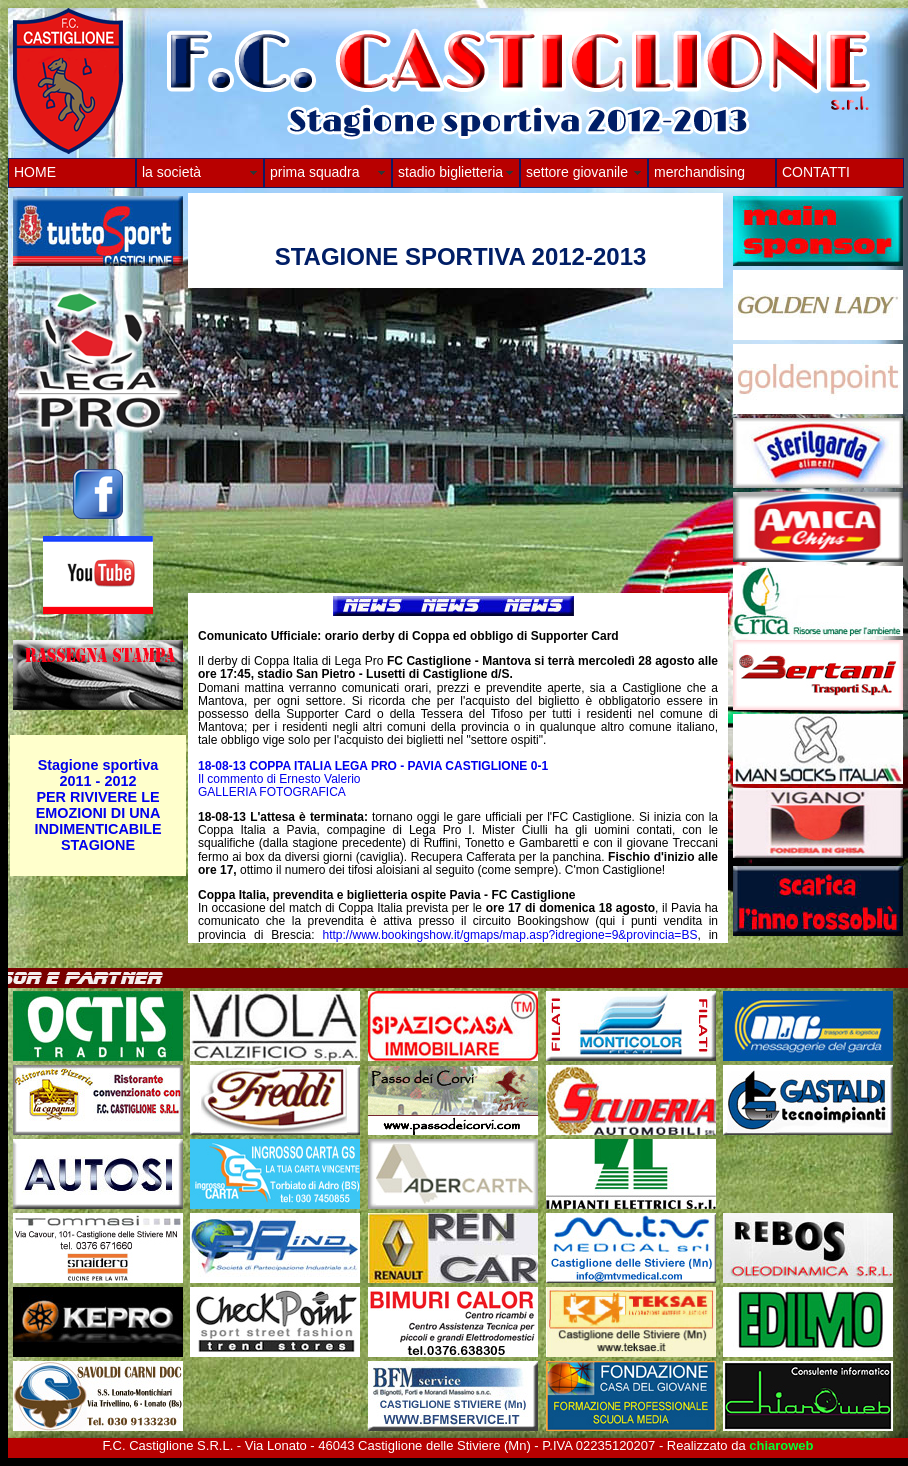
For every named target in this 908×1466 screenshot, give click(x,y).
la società (171, 172)
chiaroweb (781, 1445)
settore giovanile (577, 172)
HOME (35, 172)
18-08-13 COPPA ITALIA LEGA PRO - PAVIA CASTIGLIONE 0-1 (373, 766)
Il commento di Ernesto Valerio (279, 779)
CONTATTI (816, 172)
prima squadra (315, 172)
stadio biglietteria (450, 172)
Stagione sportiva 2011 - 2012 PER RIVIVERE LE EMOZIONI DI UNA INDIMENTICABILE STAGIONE (97, 805)
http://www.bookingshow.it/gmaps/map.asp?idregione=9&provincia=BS (510, 935)
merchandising (699, 172)
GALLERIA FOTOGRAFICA (272, 792)
